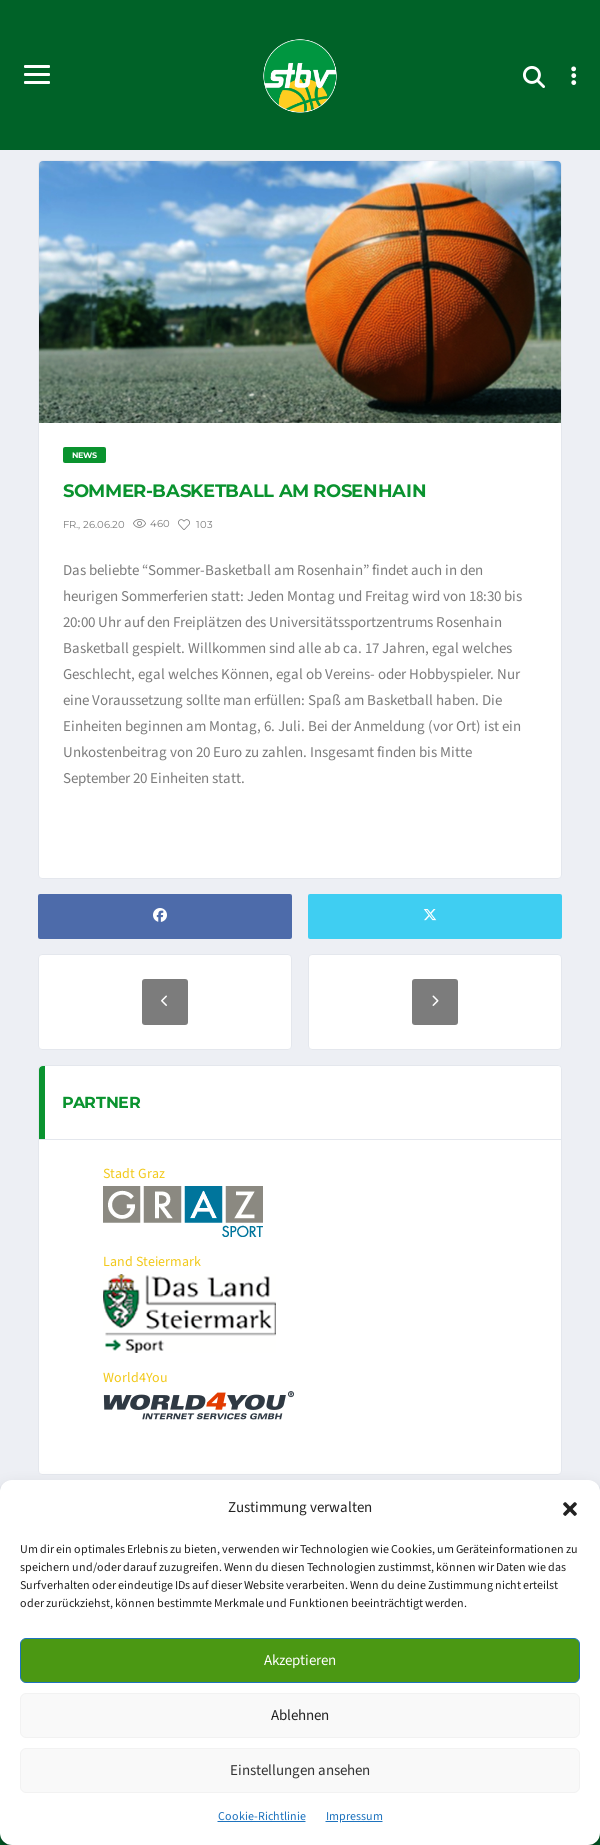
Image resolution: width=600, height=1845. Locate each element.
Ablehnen (300, 1715)
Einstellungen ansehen (300, 1770)
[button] (570, 1508)
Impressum (354, 1816)
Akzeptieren (300, 1660)
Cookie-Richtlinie (262, 1816)
